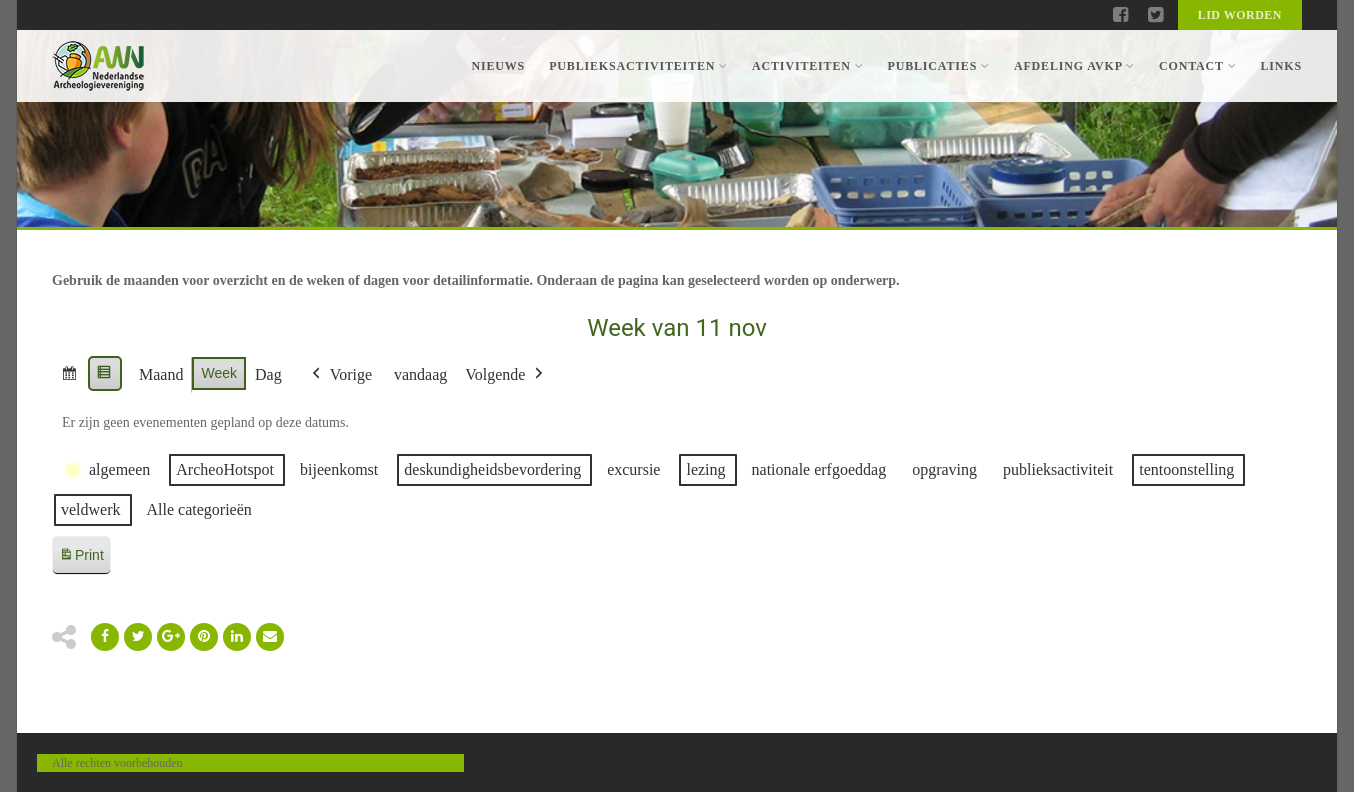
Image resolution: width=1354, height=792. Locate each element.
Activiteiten (807, 66)
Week (219, 373)
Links (1281, 66)
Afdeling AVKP (1074, 66)
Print (81, 558)
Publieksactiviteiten (638, 66)
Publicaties (938, 66)
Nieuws (498, 66)
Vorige (340, 375)
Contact (1197, 66)
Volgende (506, 375)
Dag (268, 374)
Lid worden (1240, 15)
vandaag (420, 374)
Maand (161, 374)
